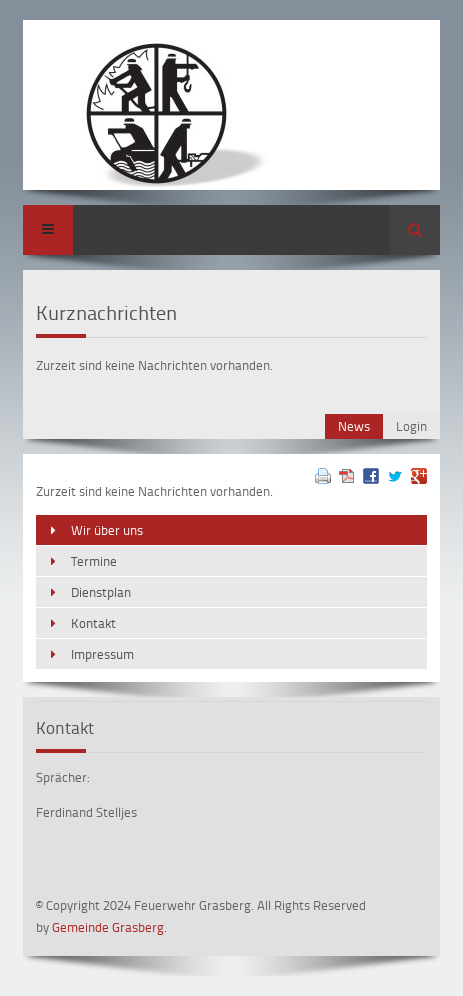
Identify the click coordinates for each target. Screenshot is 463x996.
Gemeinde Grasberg (108, 927)
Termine (94, 561)
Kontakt (93, 623)
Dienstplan (101, 592)
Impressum (102, 654)
